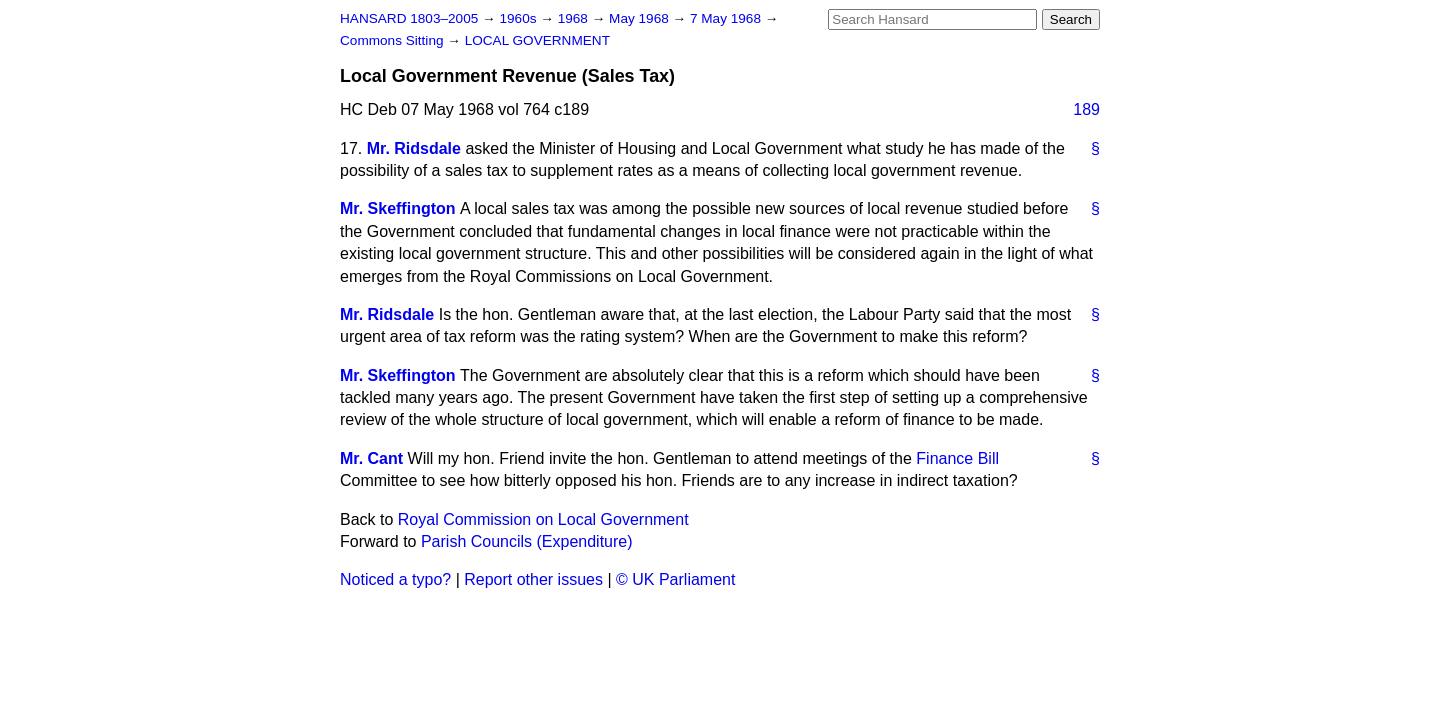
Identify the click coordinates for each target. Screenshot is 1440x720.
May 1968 (640, 18)
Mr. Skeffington (398, 208)
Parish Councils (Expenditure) (527, 541)
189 (1086, 109)
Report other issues (533, 579)
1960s (519, 18)
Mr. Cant (371, 458)
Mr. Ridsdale (414, 148)
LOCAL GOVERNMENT (537, 40)
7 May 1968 (727, 18)
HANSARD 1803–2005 (409, 18)
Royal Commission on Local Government (543, 519)
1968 (575, 18)
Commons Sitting (393, 40)
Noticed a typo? (395, 579)
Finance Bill (957, 458)
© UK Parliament (675, 579)
